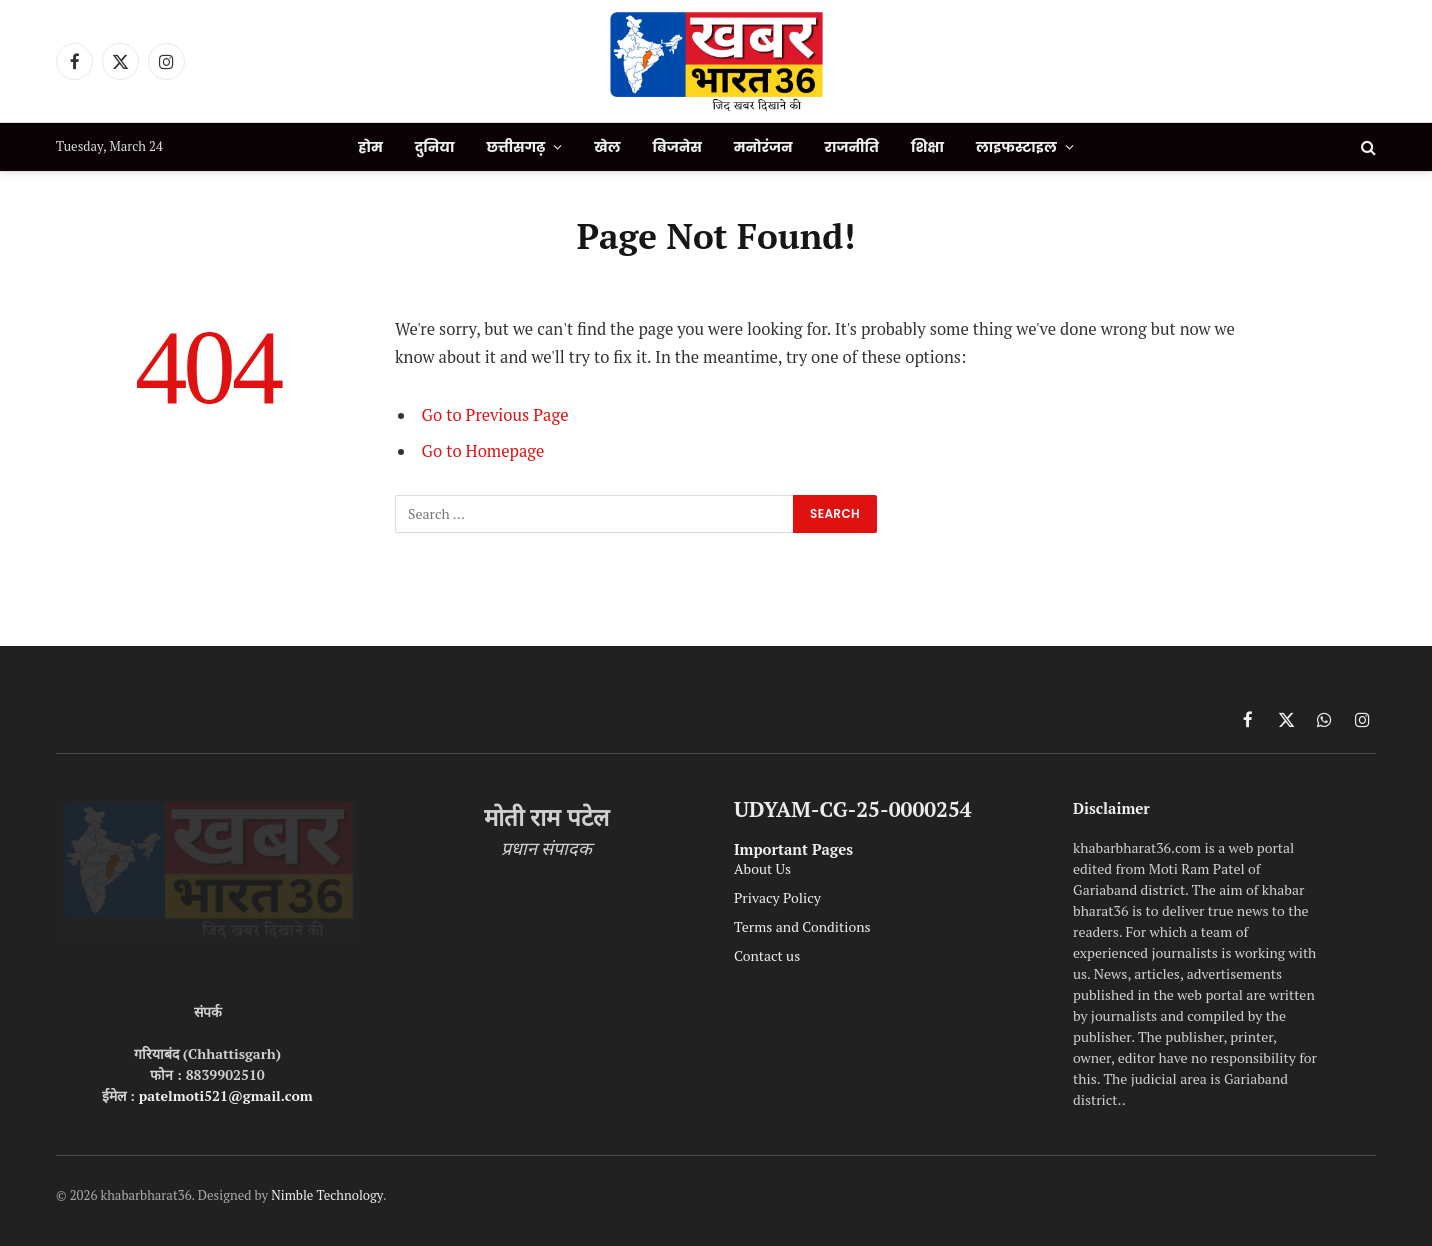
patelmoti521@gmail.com (226, 1095)
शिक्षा (927, 147)
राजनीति (852, 147)
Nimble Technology (327, 1195)
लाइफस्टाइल (1016, 147)
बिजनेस (677, 147)
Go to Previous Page (495, 415)
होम (370, 147)
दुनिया (435, 147)
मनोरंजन (763, 147)
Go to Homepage (483, 451)
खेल (607, 147)
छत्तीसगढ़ (515, 147)
